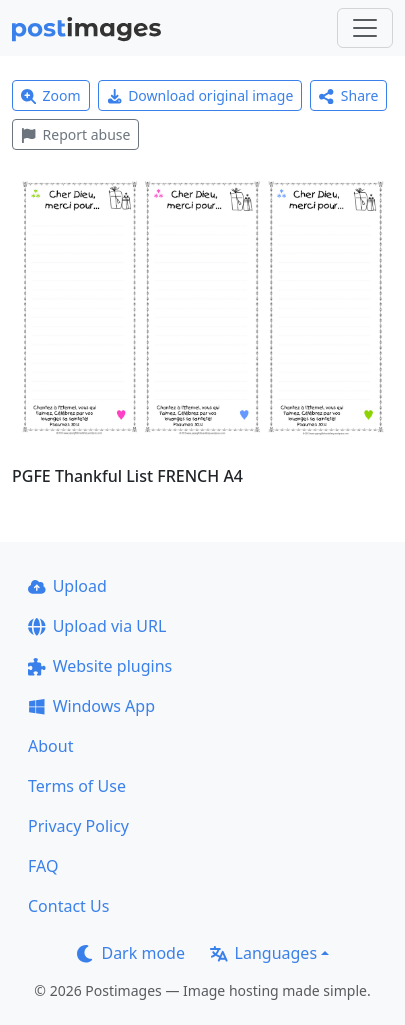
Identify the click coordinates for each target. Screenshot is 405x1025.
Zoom (51, 95)
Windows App (91, 706)
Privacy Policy (78, 826)
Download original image (200, 95)
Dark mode (131, 953)
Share (348, 95)
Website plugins (100, 666)
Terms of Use (77, 786)
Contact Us (68, 906)
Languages (263, 953)
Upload (67, 586)
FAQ (43, 866)
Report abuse (75, 134)
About (50, 746)
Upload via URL (97, 626)
